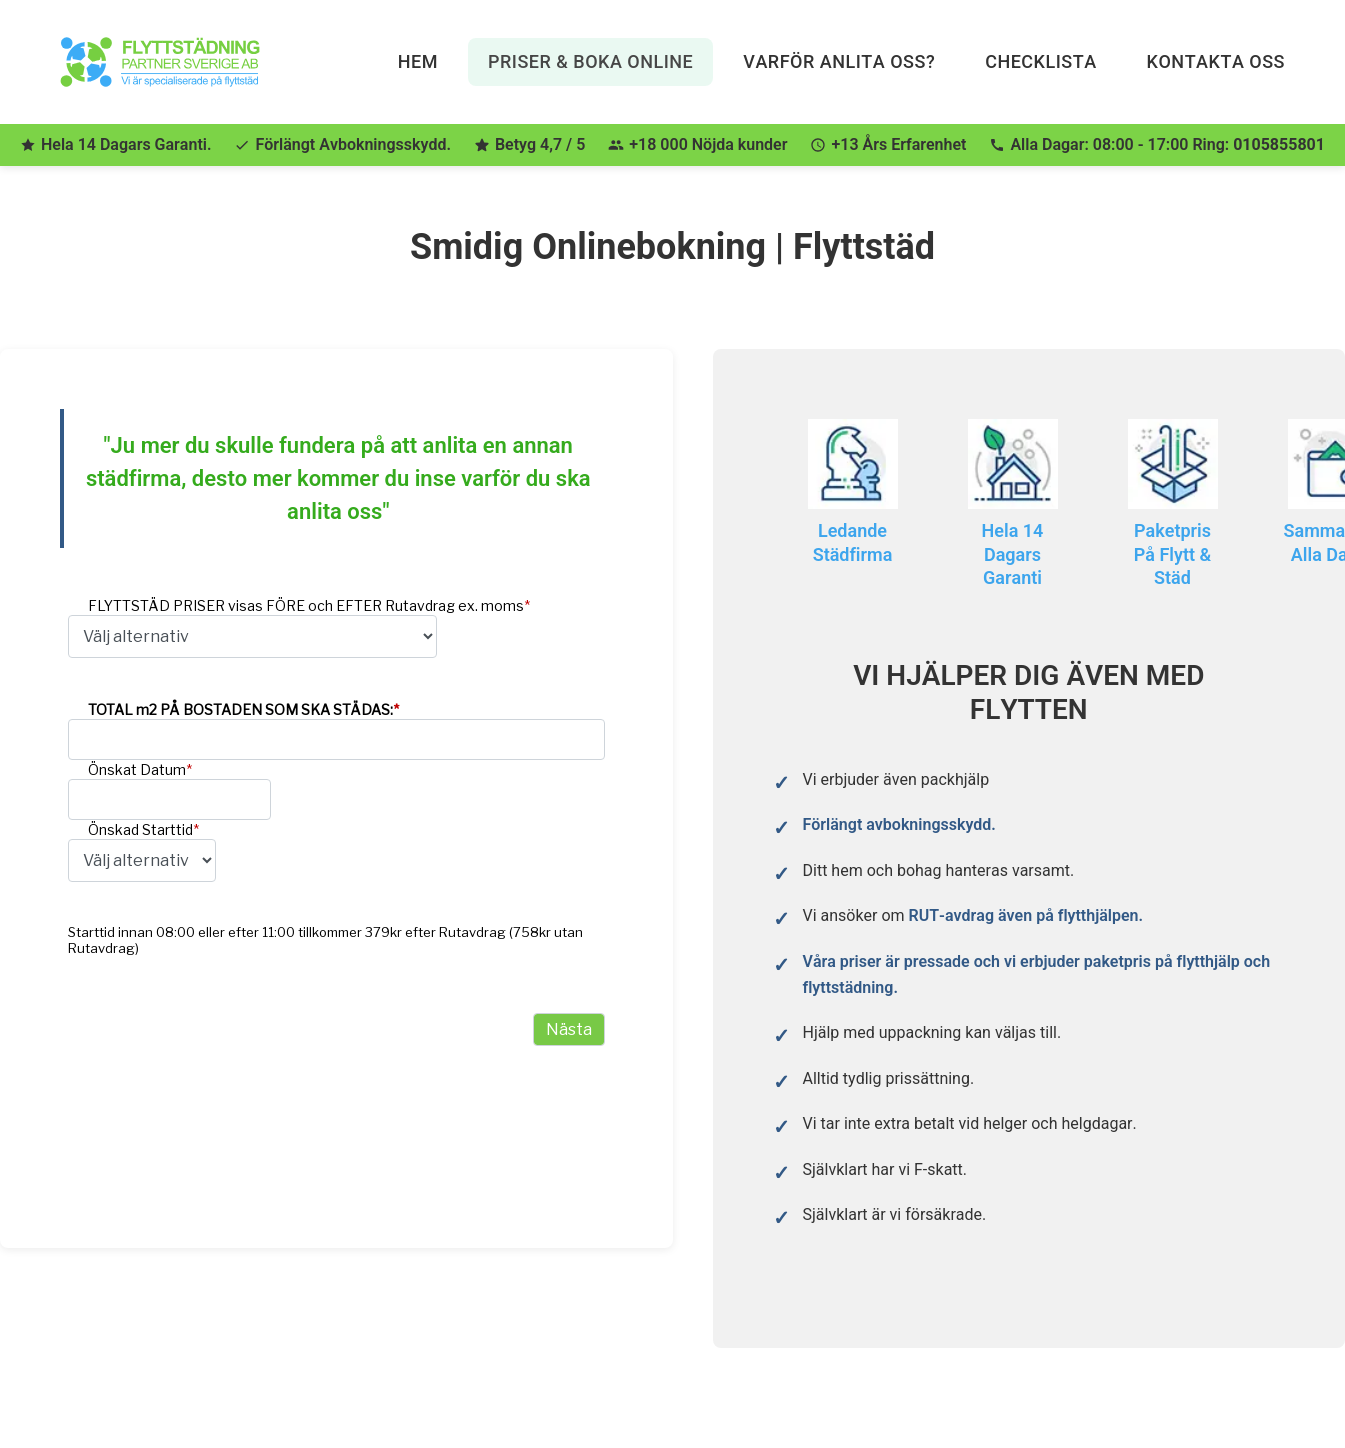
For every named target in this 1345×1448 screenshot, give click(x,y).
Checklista (1040, 61)
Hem (418, 61)
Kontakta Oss (1216, 61)
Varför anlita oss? (839, 61)
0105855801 (1279, 144)
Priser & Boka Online (590, 61)
